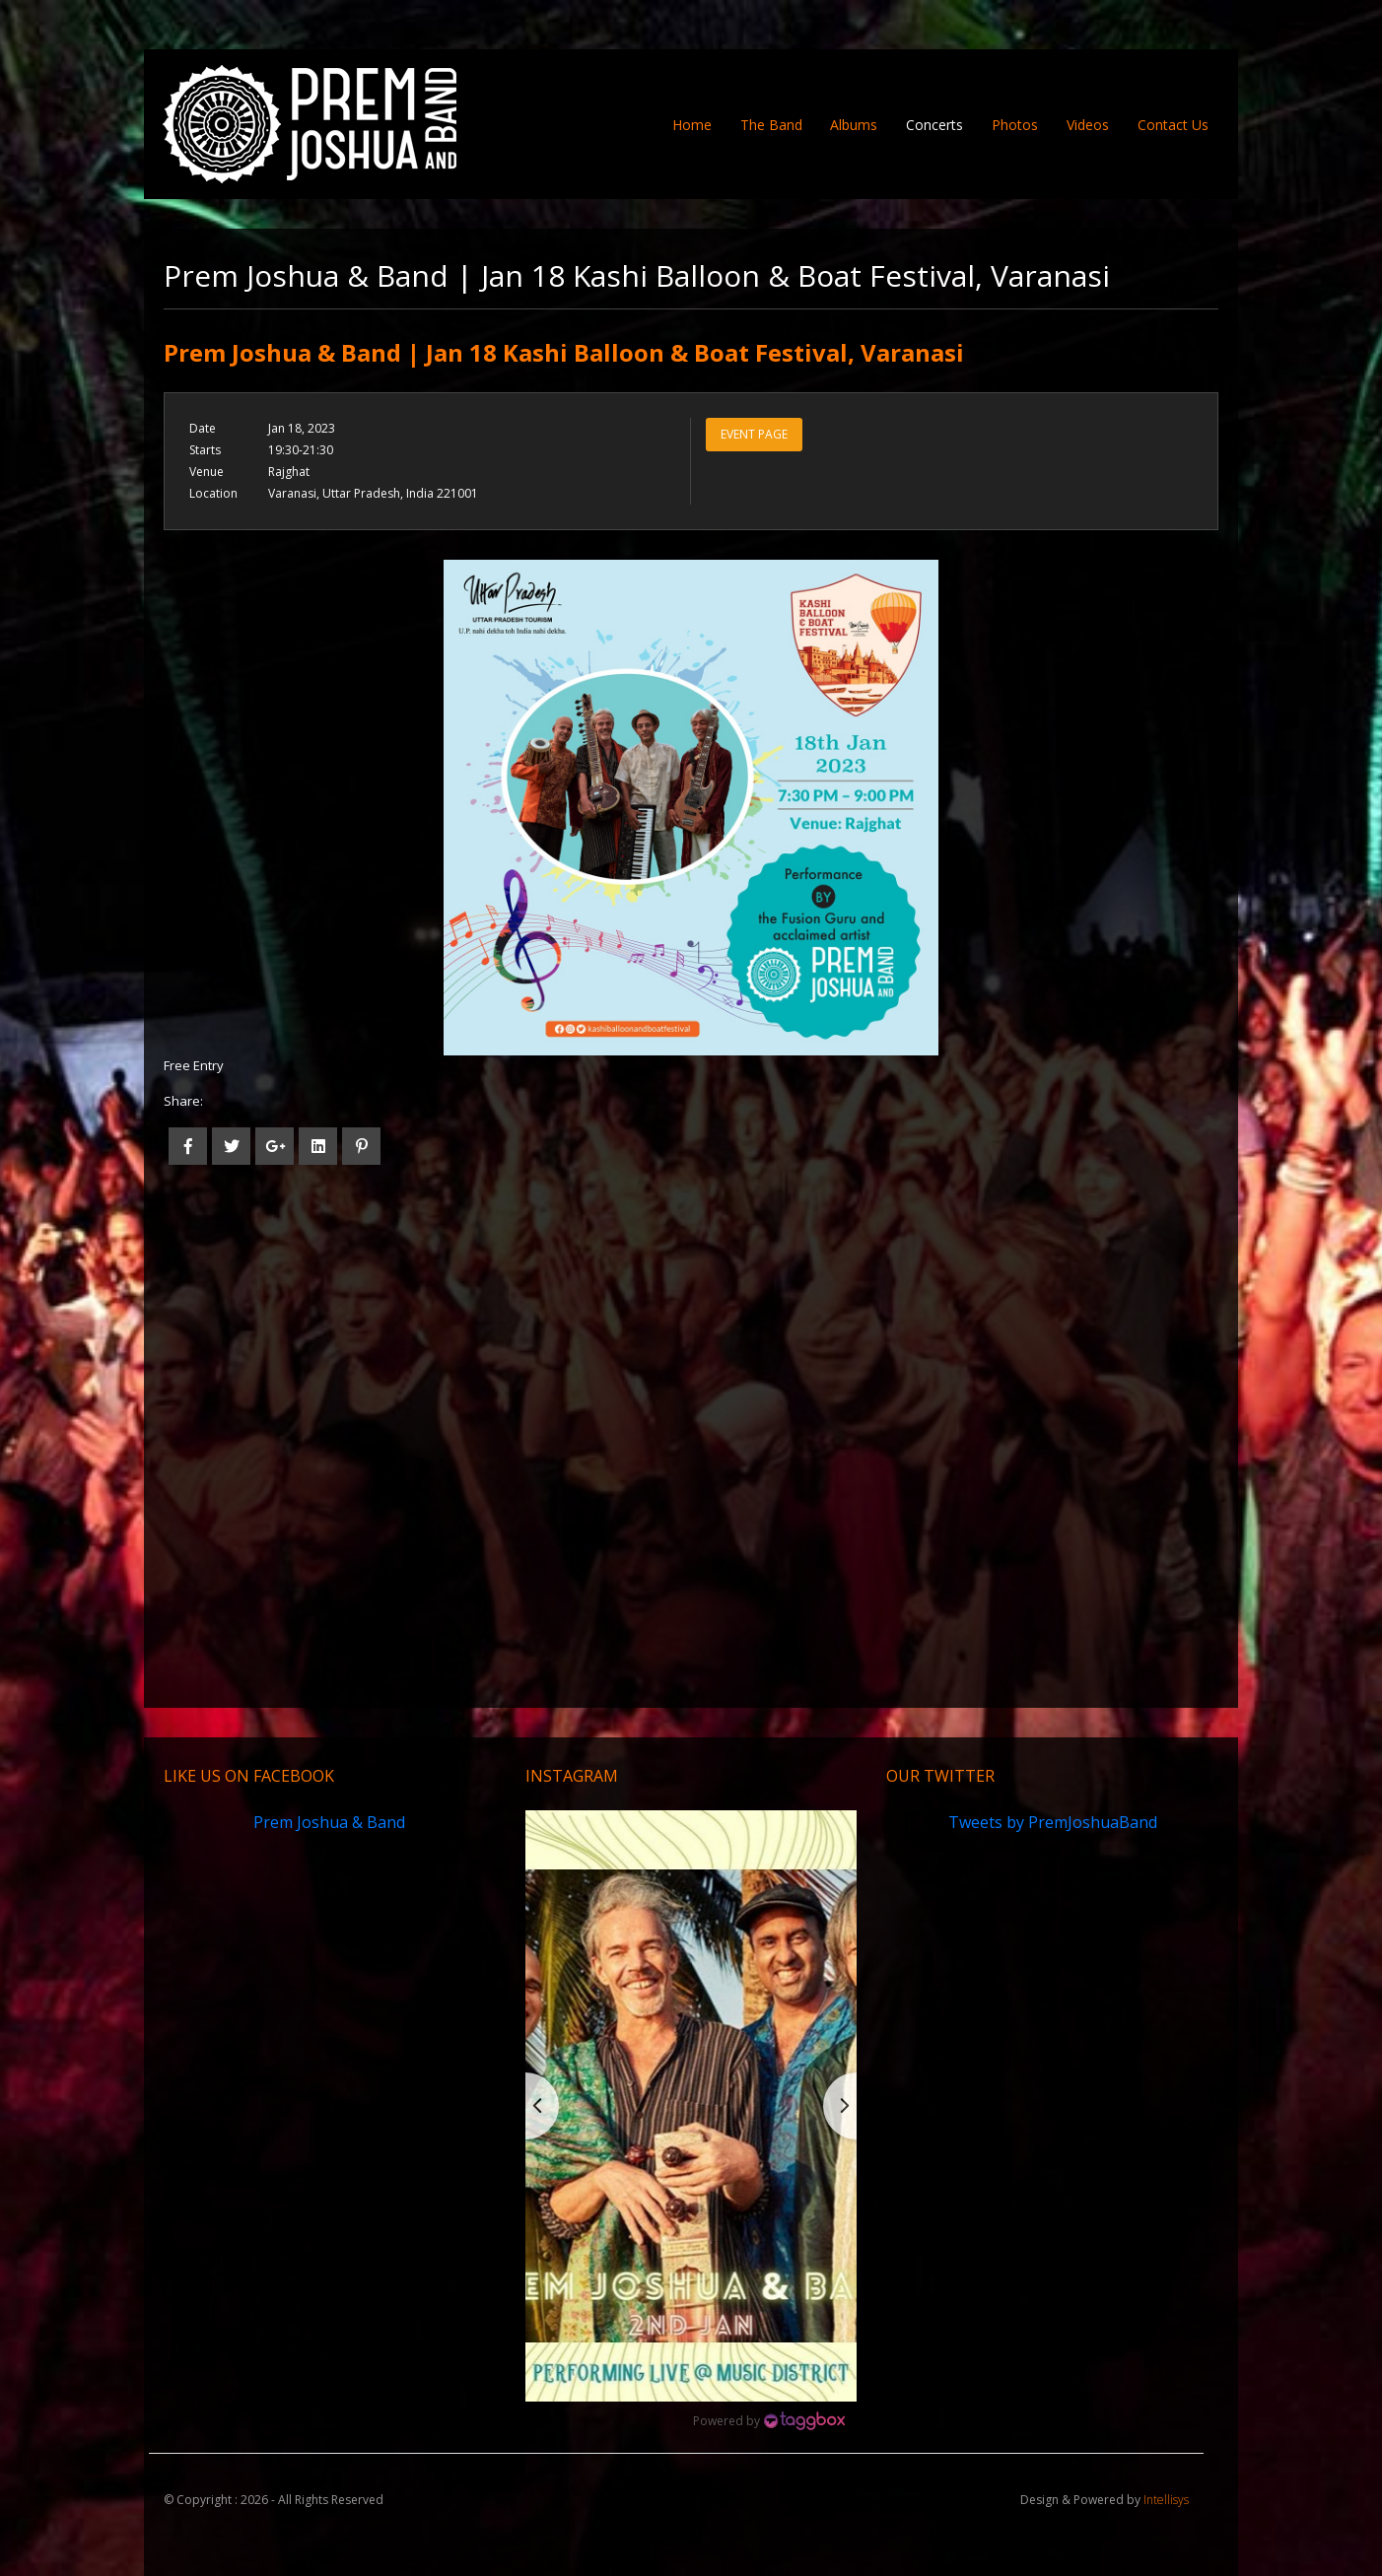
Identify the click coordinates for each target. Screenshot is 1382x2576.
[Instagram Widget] (769, 2421)
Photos (1015, 124)
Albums (853, 124)
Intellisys (1166, 2499)
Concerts (934, 124)
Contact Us (1173, 124)
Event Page (754, 434)
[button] (691, 2105)
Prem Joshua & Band (329, 1822)
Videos (1088, 124)
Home (699, 123)
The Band (771, 124)
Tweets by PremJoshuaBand (1052, 1822)
